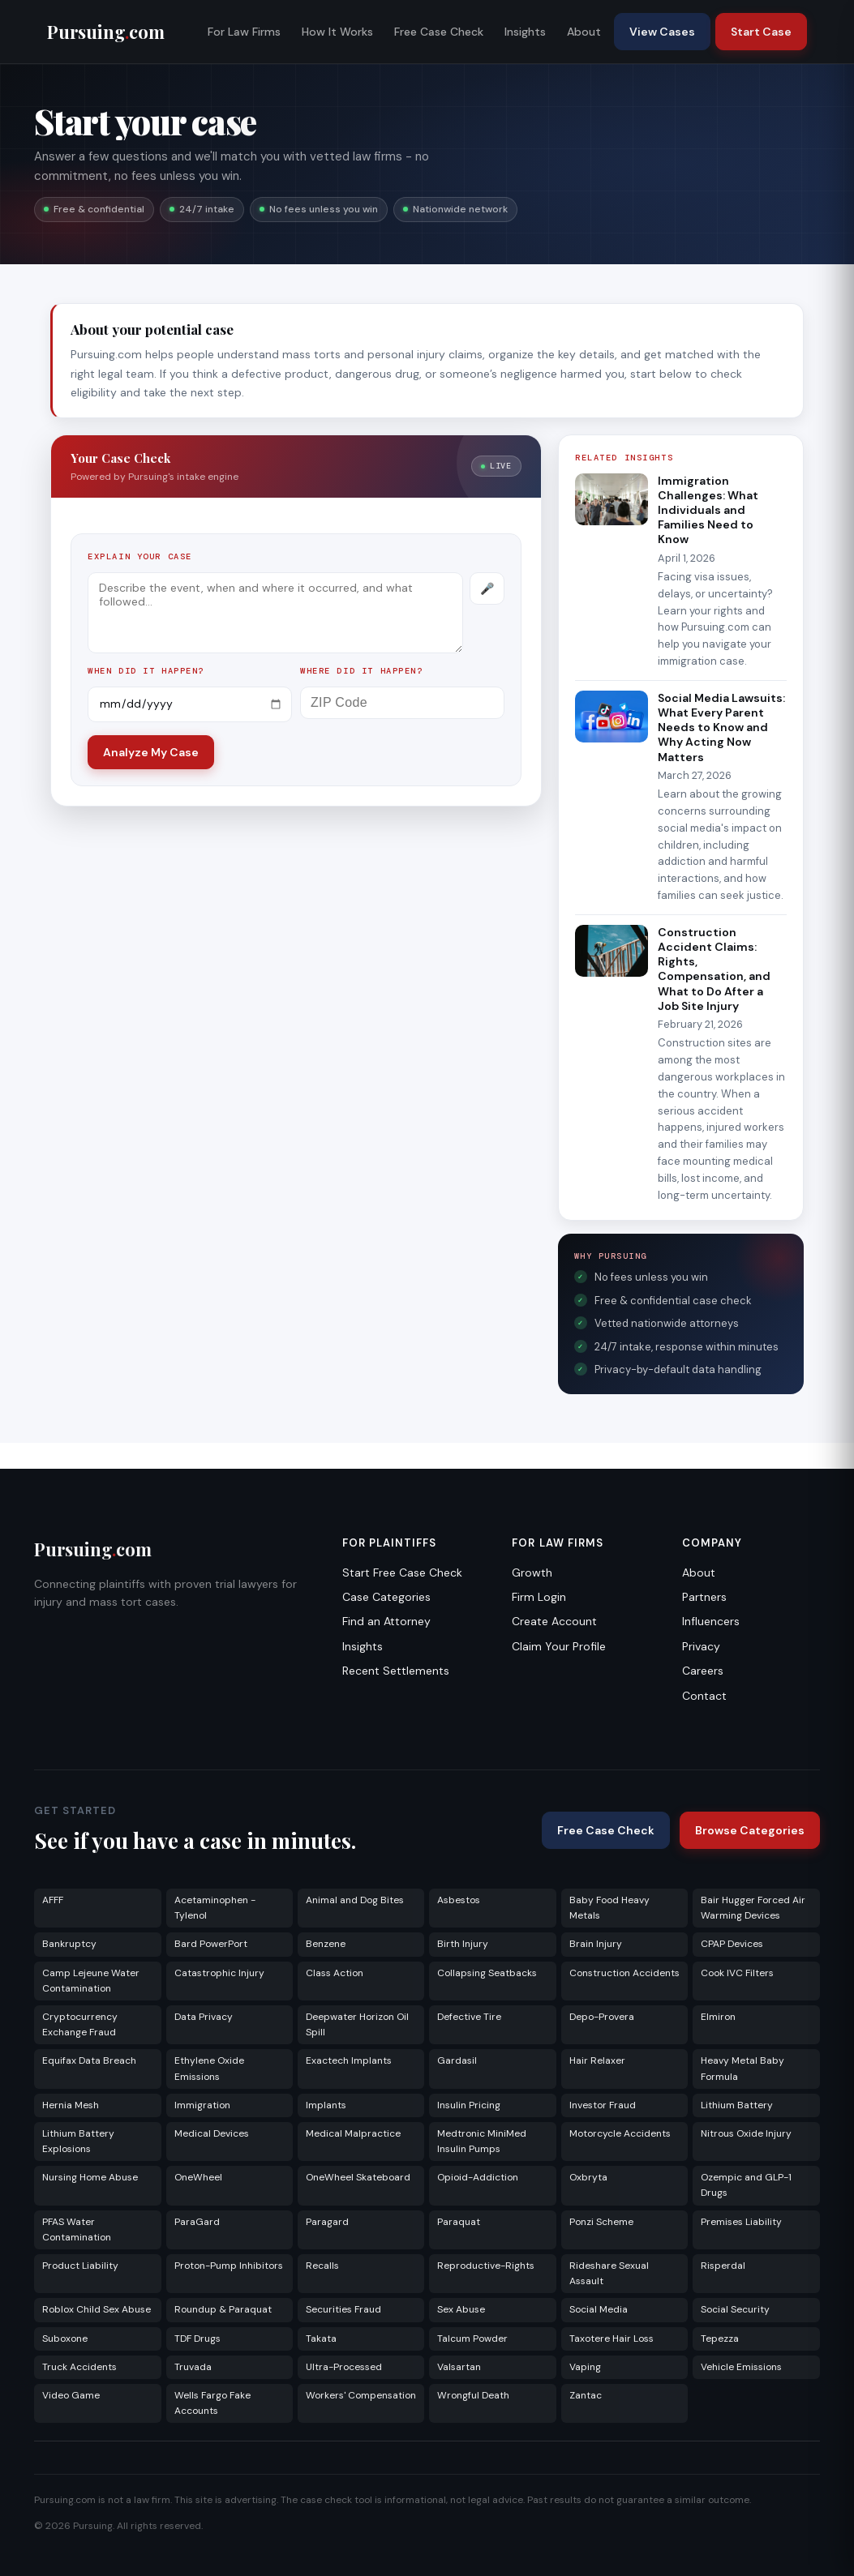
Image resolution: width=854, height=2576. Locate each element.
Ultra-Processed (344, 2366)
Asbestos (458, 1899)
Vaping (585, 2366)
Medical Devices (211, 2133)
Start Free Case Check (402, 1572)
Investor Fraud (602, 2105)
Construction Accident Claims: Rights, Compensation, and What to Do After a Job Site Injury (714, 969)
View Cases (662, 31)
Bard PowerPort (210, 1943)
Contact (704, 1695)
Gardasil (457, 2060)
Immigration (202, 2105)
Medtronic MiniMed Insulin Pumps (481, 2141)
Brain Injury (595, 1943)
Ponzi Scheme (601, 2221)
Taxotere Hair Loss (611, 2338)
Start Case (761, 31)
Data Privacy (203, 2016)
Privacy (701, 1646)
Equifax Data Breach (89, 2060)
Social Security (735, 2309)
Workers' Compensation (361, 2395)
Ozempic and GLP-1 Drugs (746, 2185)
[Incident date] (190, 704)
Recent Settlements (395, 1670)
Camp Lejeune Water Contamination (90, 1980)
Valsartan (459, 2366)
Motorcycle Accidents (620, 2133)
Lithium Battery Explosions (78, 2141)
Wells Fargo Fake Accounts (212, 2403)
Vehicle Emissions (741, 2366)
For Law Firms (244, 31)
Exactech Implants (349, 2060)
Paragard (327, 2221)
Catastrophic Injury (219, 1972)
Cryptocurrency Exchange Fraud (80, 2024)
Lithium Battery (737, 2105)
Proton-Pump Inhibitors (228, 2265)
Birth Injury (462, 1943)
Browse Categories (750, 1830)
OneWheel (198, 2177)
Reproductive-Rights (485, 2265)
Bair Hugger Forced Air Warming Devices (753, 1907)
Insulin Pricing (468, 2105)
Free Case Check (438, 31)
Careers (702, 1670)
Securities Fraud (343, 2309)
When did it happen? (146, 670)
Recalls (322, 2265)
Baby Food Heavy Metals (609, 1907)
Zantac (585, 2395)
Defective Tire (469, 2016)
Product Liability (80, 2265)
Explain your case (140, 556)
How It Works (337, 31)
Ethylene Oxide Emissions (209, 2068)
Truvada (193, 2366)
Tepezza (720, 2338)
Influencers (711, 1621)
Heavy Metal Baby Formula (742, 2068)
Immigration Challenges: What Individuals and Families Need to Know (708, 510)
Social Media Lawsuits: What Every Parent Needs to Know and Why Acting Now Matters (721, 727)
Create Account (554, 1621)
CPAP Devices (732, 1943)
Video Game (71, 2395)
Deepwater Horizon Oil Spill (357, 2024)
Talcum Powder (472, 2338)
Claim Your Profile (559, 1646)
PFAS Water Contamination (76, 2229)
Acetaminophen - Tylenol (214, 1907)
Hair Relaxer (597, 2060)
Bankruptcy (69, 1943)
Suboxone (65, 2338)
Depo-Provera (601, 2016)
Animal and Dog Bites (355, 1899)
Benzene (325, 1943)
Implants (326, 2105)
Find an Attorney (386, 1621)
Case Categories (386, 1597)
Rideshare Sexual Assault (609, 2273)
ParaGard (197, 2221)
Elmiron (718, 2016)
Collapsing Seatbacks (487, 1972)
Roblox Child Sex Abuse (96, 2309)
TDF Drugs (197, 2338)
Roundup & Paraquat (223, 2309)
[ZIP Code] (402, 703)
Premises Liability (741, 2221)
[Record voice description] (487, 588)
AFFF (52, 1899)
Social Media (598, 2309)
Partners (704, 1597)
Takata (321, 2338)
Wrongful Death (473, 2395)
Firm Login (539, 1597)
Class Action (334, 1972)
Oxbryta (588, 2177)
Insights (525, 31)
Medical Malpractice (353, 2133)
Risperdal (723, 2265)
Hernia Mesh (70, 2105)
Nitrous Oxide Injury (746, 2133)
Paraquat (458, 2221)
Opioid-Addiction (477, 2177)
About (584, 31)
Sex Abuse (461, 2309)
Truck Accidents (79, 2366)
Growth (532, 1572)
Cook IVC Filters (737, 1972)
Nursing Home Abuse (90, 2177)
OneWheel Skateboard (358, 2177)
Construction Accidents (624, 1972)
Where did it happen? (361, 670)
